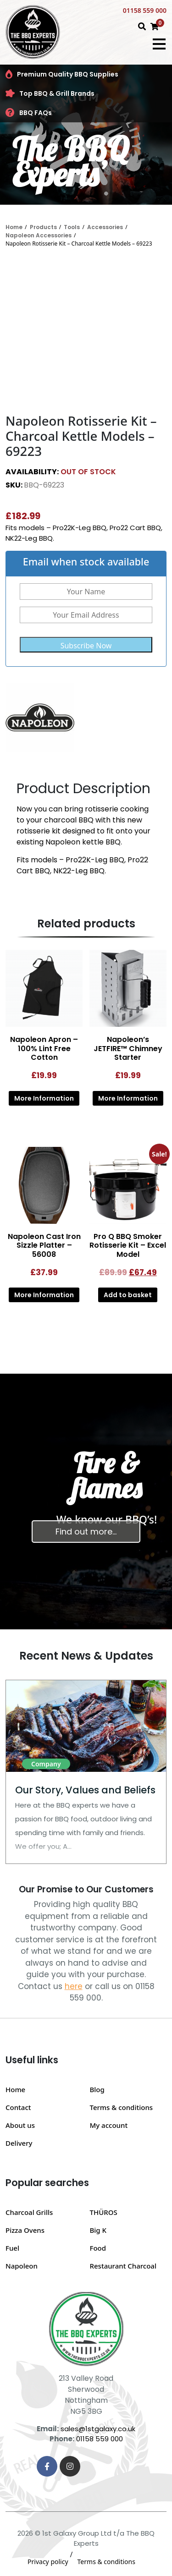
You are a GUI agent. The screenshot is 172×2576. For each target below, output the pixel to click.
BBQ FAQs (29, 113)
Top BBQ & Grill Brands (50, 93)
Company (46, 1763)
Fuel (12, 2248)
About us (20, 2125)
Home (14, 227)
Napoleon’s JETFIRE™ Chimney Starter (128, 1048)
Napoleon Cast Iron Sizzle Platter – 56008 (44, 1245)
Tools (72, 227)
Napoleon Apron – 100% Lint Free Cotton (44, 1048)
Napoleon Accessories (39, 235)
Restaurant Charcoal (123, 2265)
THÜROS (103, 2212)
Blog (97, 2089)
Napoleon (22, 2265)
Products (43, 227)
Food (98, 2248)
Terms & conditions (121, 2107)
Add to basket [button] (128, 1294)
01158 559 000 (144, 10)
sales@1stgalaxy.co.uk (98, 2428)
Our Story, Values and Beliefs (85, 1790)
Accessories (105, 227)
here (74, 1986)
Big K (98, 2230)
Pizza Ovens (25, 2230)
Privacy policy (48, 2561)
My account (109, 2125)
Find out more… (86, 1531)
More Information (44, 1098)
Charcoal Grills (29, 2212)
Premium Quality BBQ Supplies (62, 74)
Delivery (19, 2143)
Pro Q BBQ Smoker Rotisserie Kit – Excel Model (127, 1245)
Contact (18, 2107)
